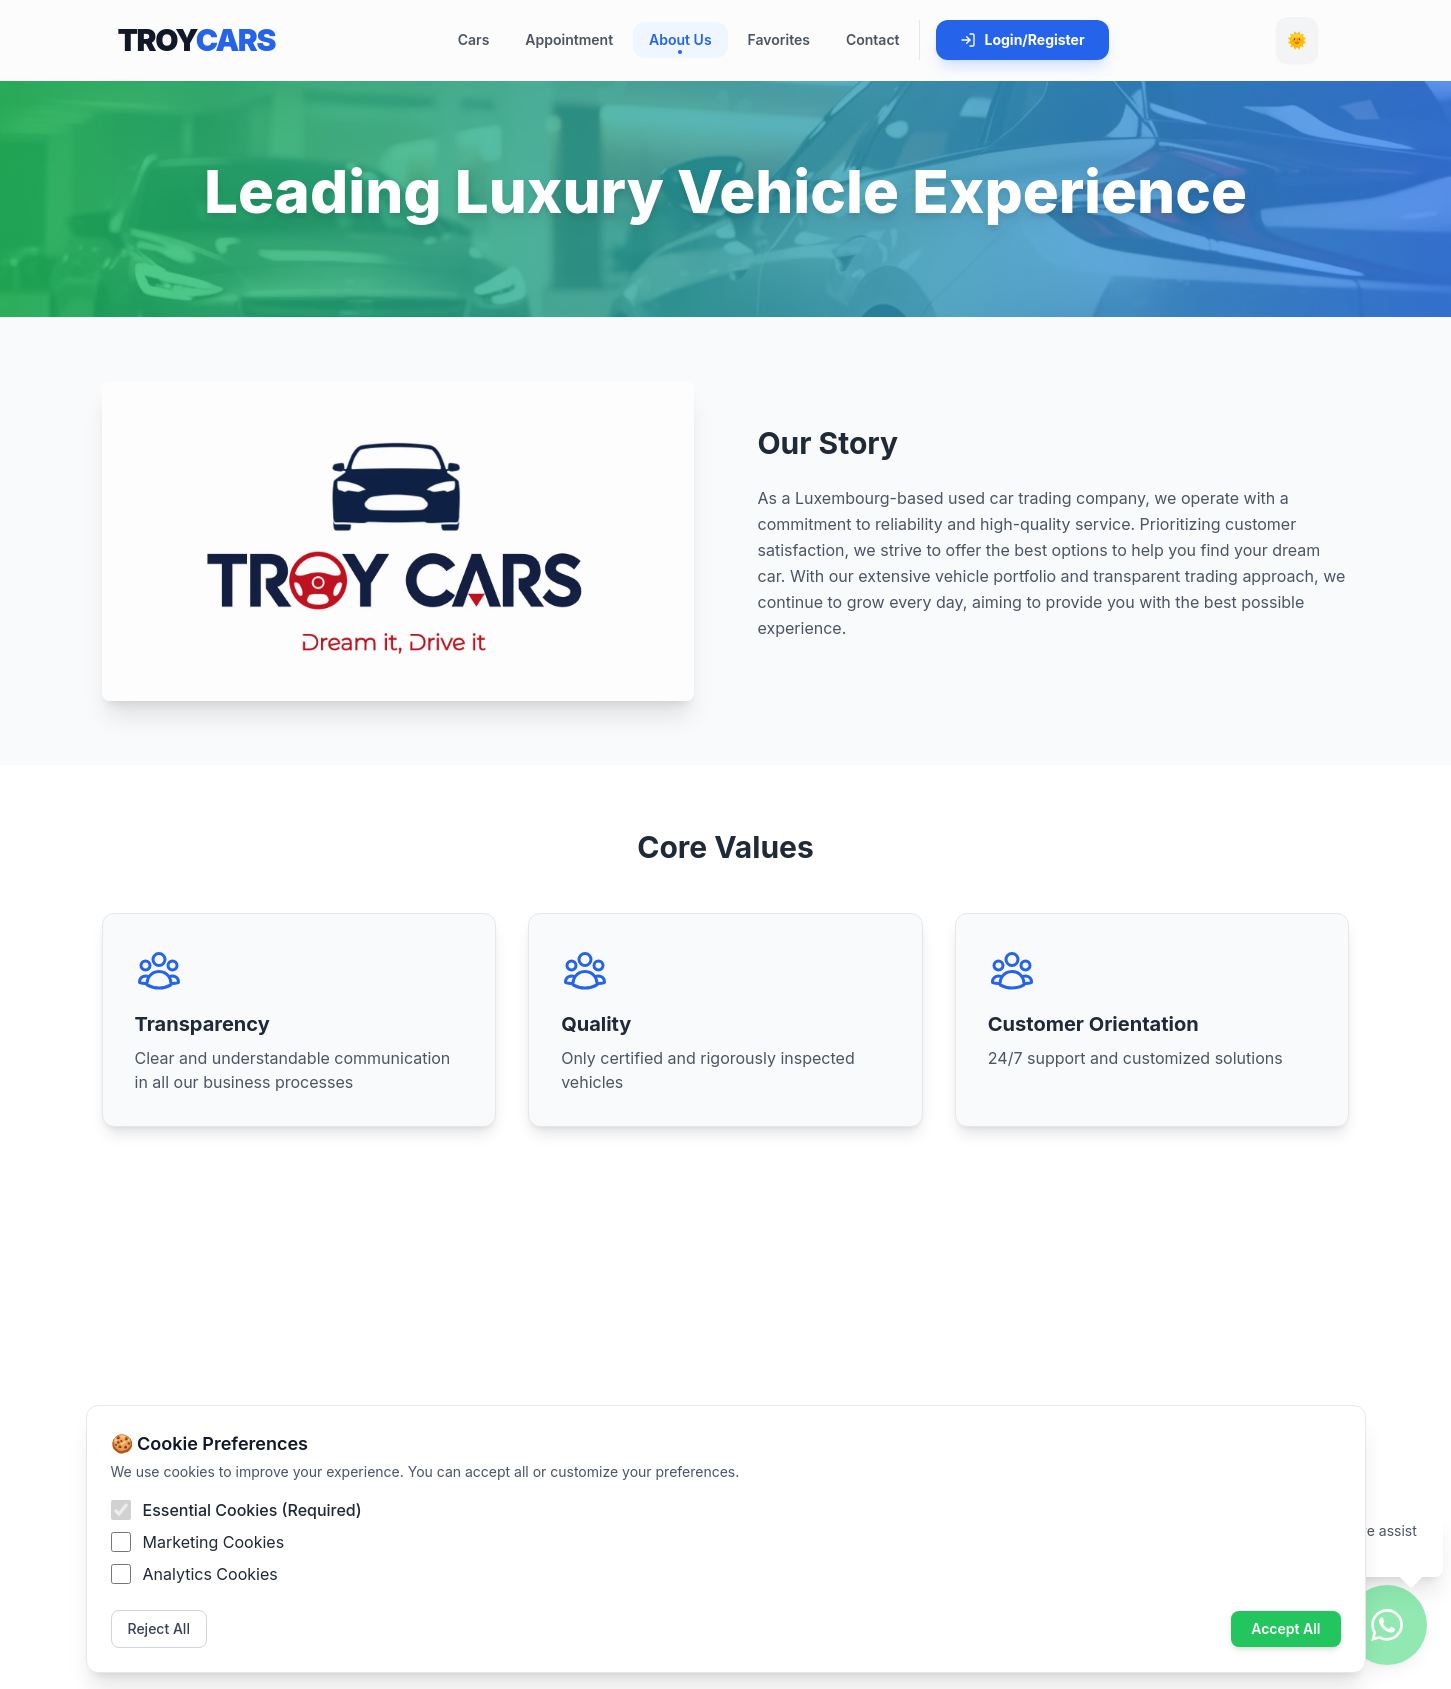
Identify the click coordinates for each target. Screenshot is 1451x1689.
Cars (474, 39)
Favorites (779, 39)
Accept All (1285, 1628)
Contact (873, 39)
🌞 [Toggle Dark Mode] (1297, 40)
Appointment (569, 39)
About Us (680, 42)
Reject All (159, 1628)
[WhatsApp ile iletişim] (1387, 1625)
